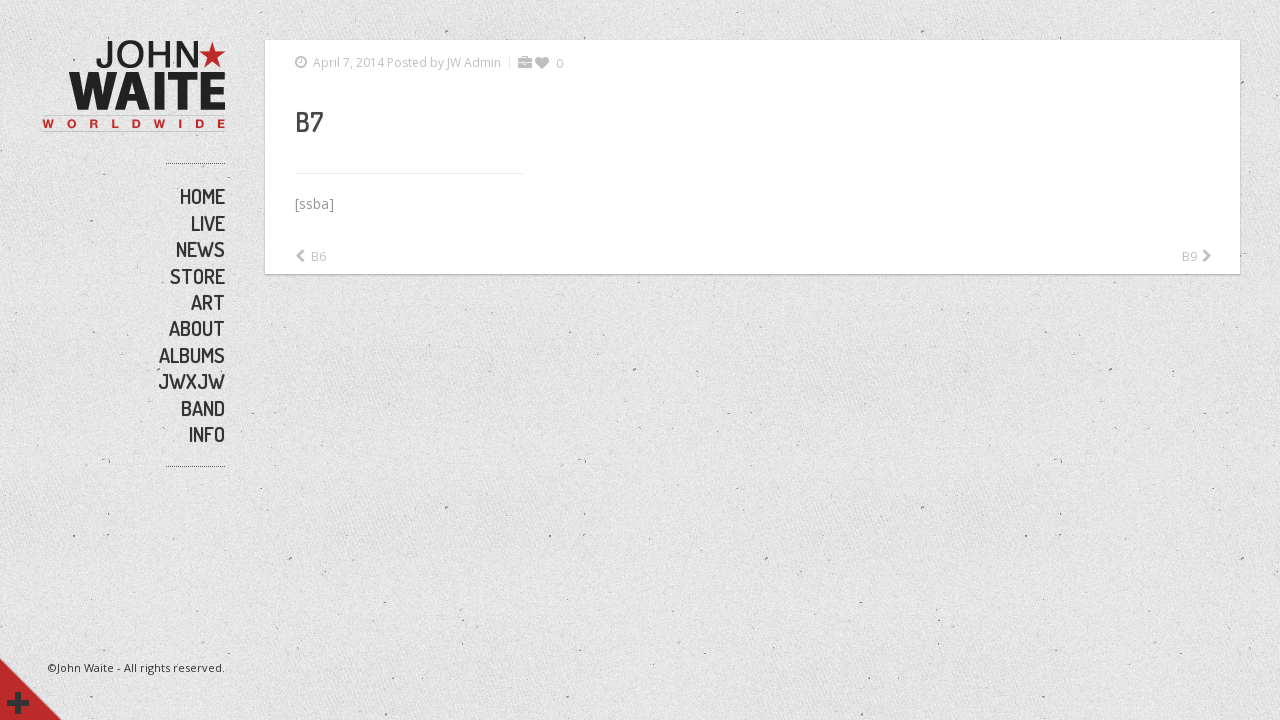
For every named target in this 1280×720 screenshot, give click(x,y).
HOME (202, 196)
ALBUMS (192, 355)
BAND (203, 408)
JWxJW (191, 381)
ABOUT (197, 328)
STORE (197, 276)
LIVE (208, 223)
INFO (207, 434)
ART (208, 302)
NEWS (200, 249)
